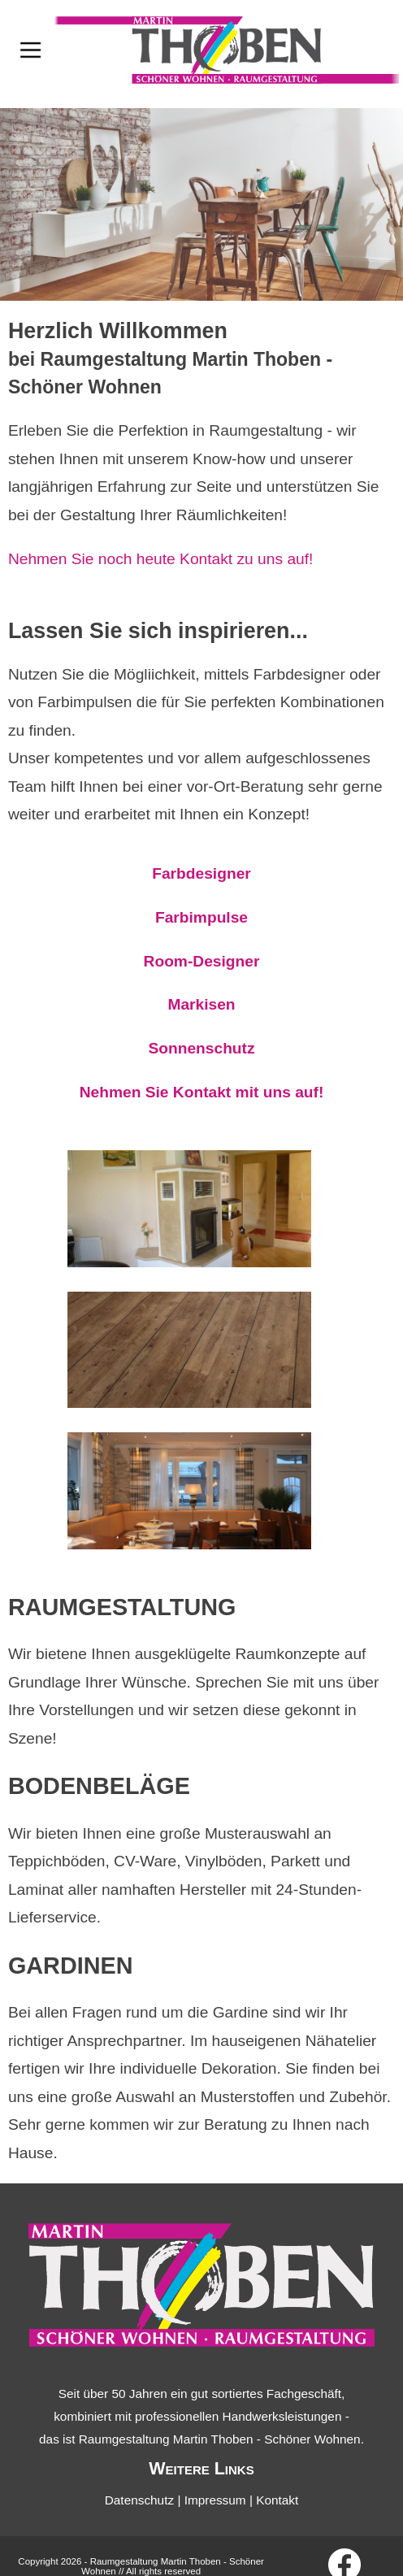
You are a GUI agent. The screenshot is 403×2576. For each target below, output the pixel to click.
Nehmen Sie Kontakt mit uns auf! (202, 1092)
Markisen (201, 1004)
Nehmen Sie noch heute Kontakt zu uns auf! (160, 558)
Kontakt (277, 2500)
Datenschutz (139, 2500)
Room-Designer (202, 961)
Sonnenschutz (201, 1048)
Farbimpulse (201, 917)
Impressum (215, 2500)
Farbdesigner (201, 873)
